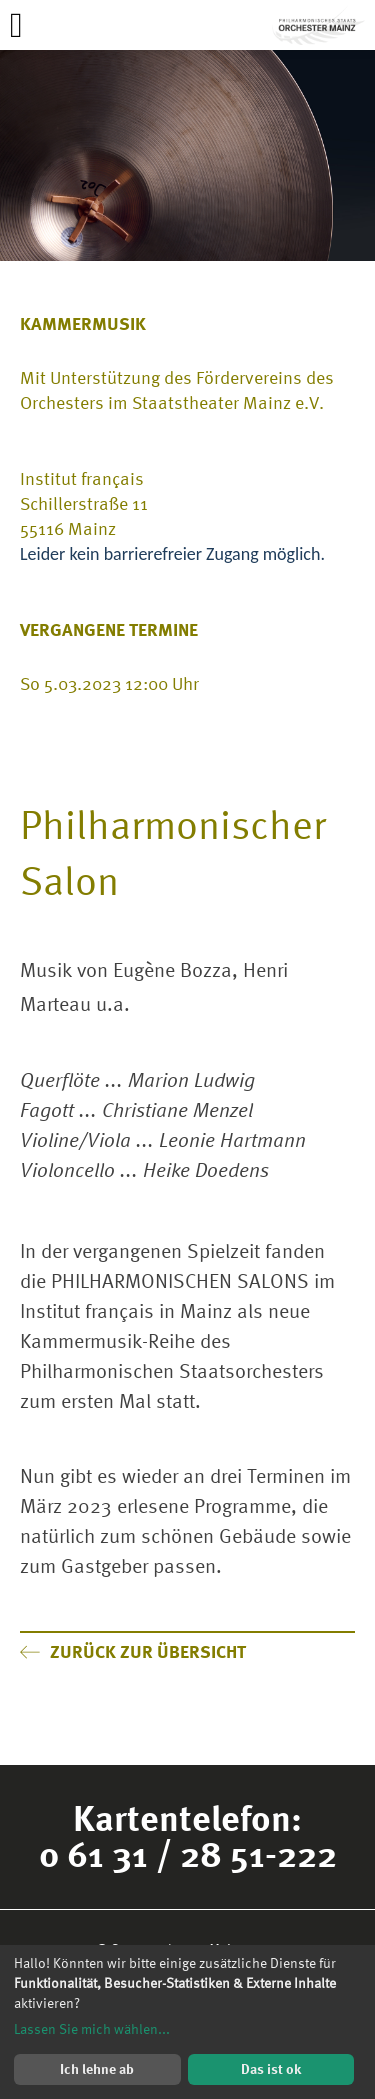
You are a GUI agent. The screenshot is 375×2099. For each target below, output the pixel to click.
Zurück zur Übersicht (133, 1651)
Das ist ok (271, 2068)
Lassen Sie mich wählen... (92, 2029)
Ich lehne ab (97, 2068)
